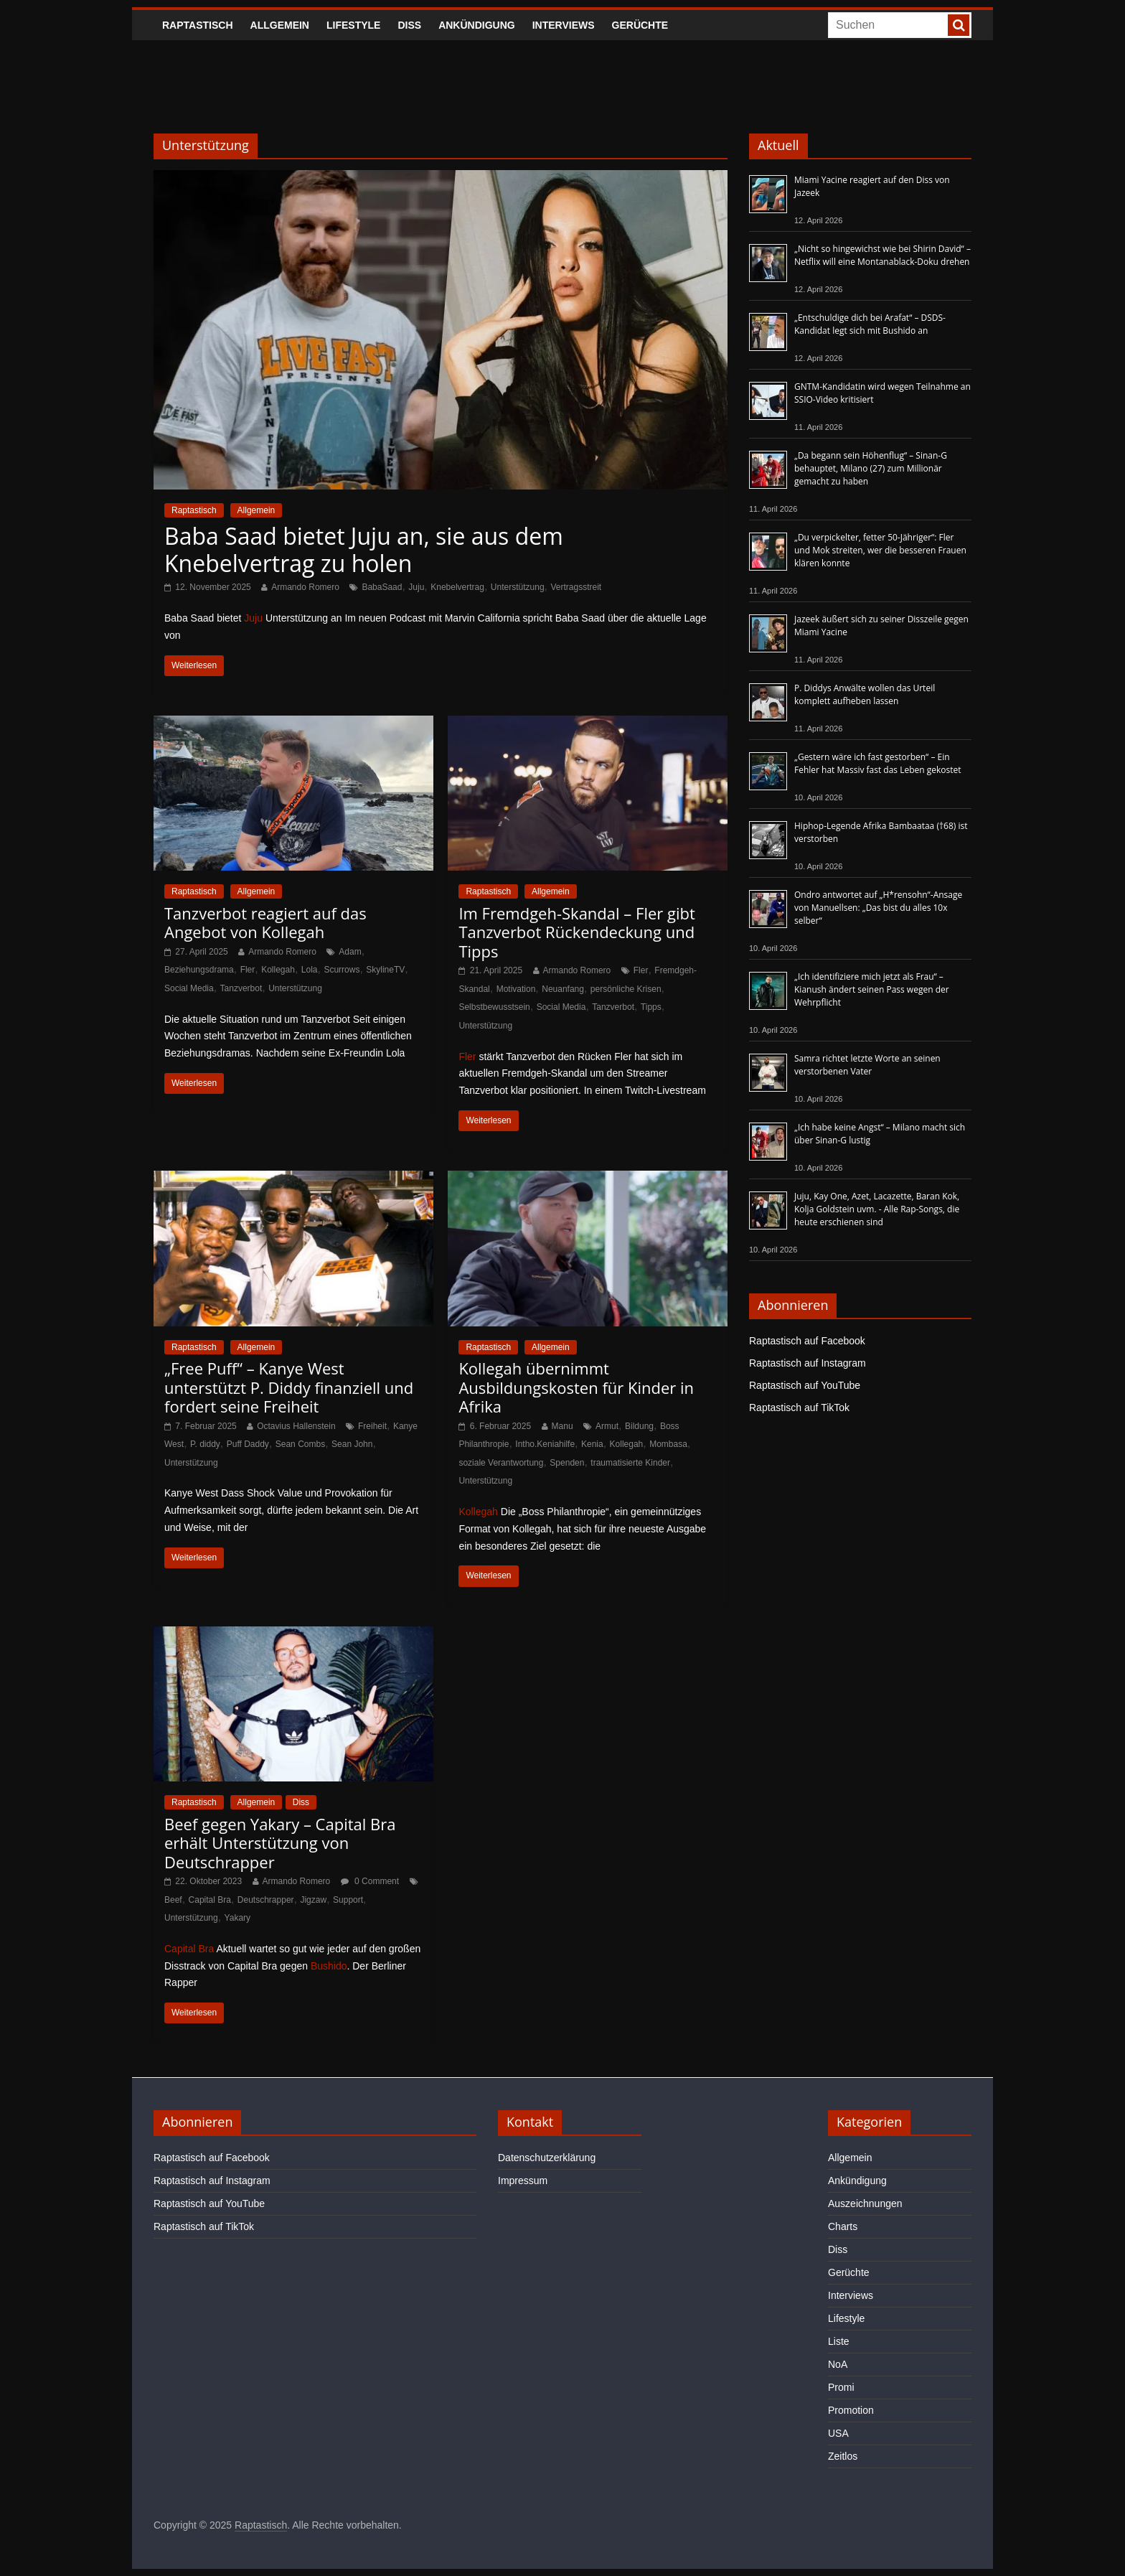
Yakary (237, 1918)
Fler (247, 970)
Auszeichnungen (865, 2203)
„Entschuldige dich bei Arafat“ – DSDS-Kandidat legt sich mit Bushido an (870, 324)
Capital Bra (210, 1900)
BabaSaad (382, 587)
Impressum (522, 2180)
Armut (607, 1426)
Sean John (351, 1444)
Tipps (651, 1007)
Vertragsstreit (575, 587)
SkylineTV (385, 970)
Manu (562, 1426)
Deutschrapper (265, 1900)
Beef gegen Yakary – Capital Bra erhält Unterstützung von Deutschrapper (279, 1843)
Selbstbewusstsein (493, 1007)
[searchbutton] (958, 25)
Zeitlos (842, 2456)
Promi (841, 2387)
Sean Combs (300, 1444)
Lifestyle (353, 25)
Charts (842, 2226)
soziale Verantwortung (500, 1463)
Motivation (516, 989)
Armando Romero (305, 587)
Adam (350, 952)
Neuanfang (563, 989)
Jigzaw (313, 1900)
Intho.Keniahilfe (545, 1444)
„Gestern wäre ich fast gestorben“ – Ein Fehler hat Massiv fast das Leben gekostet (877, 763)
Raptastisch (197, 25)
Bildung (639, 1426)
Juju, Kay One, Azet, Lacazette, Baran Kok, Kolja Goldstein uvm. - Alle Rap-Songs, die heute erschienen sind (876, 1209)
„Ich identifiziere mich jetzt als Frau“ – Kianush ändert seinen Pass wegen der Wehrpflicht (871, 989)
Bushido (329, 1966)
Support (348, 1900)
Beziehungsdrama (199, 970)
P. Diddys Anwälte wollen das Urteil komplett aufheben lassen (864, 694)
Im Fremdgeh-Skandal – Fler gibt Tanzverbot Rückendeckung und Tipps (576, 932)
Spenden (567, 1463)
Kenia (592, 1444)
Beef (173, 1900)
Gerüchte (640, 25)
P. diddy (205, 1444)
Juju (416, 587)
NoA (837, 2364)
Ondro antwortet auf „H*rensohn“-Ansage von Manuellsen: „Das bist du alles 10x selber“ (878, 908)
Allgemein (279, 25)
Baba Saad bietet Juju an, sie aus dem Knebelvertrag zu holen (363, 549)
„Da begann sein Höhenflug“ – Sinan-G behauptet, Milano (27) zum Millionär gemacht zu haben (870, 468)
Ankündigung (476, 25)
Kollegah (278, 970)
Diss (409, 25)
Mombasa (668, 1444)
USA (838, 2433)
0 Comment (370, 1881)
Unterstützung (518, 587)
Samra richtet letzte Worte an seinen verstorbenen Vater (867, 1064)
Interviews (563, 25)
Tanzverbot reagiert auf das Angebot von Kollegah (265, 922)
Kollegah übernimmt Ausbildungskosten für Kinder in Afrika (576, 1387)
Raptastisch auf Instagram (807, 1363)
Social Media (189, 988)
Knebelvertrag (457, 587)
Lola (309, 970)
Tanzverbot (241, 988)
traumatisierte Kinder (630, 1463)
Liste (838, 2341)
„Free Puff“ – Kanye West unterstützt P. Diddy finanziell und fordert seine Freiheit (288, 1387)
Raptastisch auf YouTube (804, 1385)
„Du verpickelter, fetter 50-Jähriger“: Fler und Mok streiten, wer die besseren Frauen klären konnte (880, 550)
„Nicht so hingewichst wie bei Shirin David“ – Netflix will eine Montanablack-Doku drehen (882, 255)
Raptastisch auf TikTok (799, 1407)
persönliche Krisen (626, 989)
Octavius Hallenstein (296, 1426)
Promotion (851, 2410)
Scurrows (341, 970)
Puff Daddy (248, 1444)
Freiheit (372, 1426)
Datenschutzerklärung (547, 2157)
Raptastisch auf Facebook (807, 1340)
